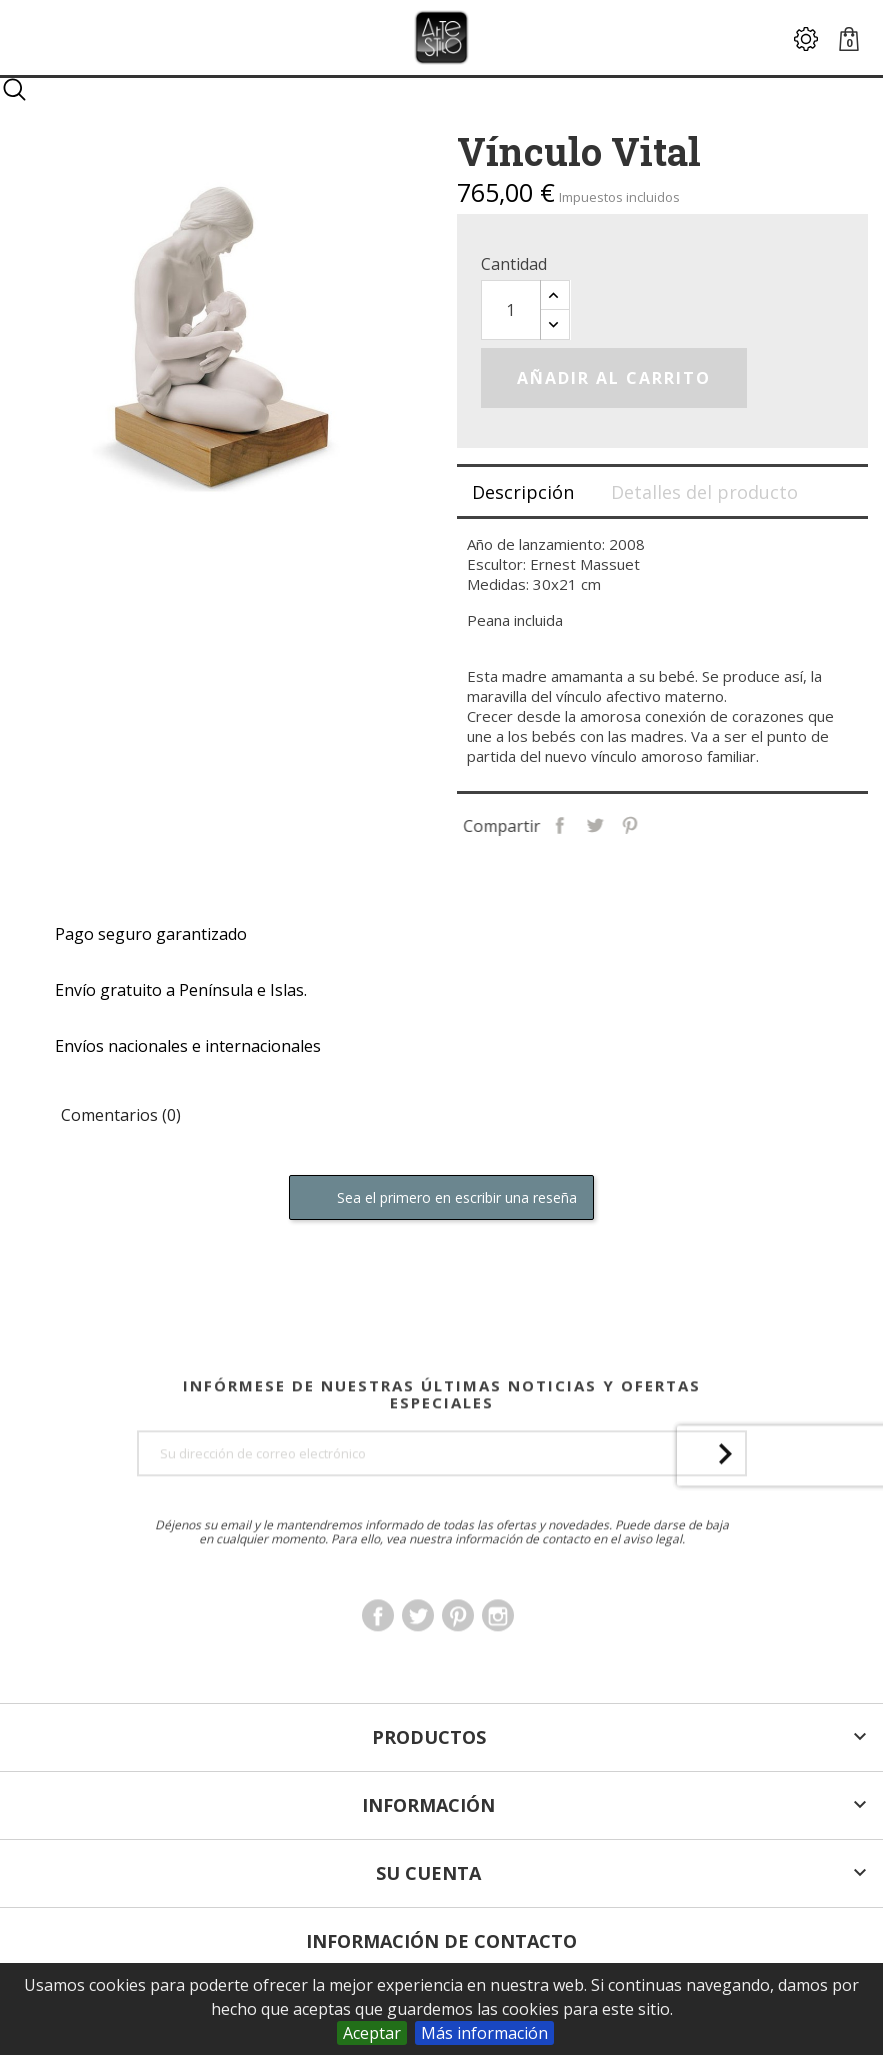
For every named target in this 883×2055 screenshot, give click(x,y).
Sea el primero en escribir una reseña (441, 1198)
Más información (484, 2033)
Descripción (523, 492)
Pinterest (682, 824)
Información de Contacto (441, 1941)
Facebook (378, 1668)
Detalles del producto (704, 492)
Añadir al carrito (614, 378)
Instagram (498, 1668)
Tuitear (647, 824)
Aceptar (372, 2033)
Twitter (418, 1668)
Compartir (612, 824)
